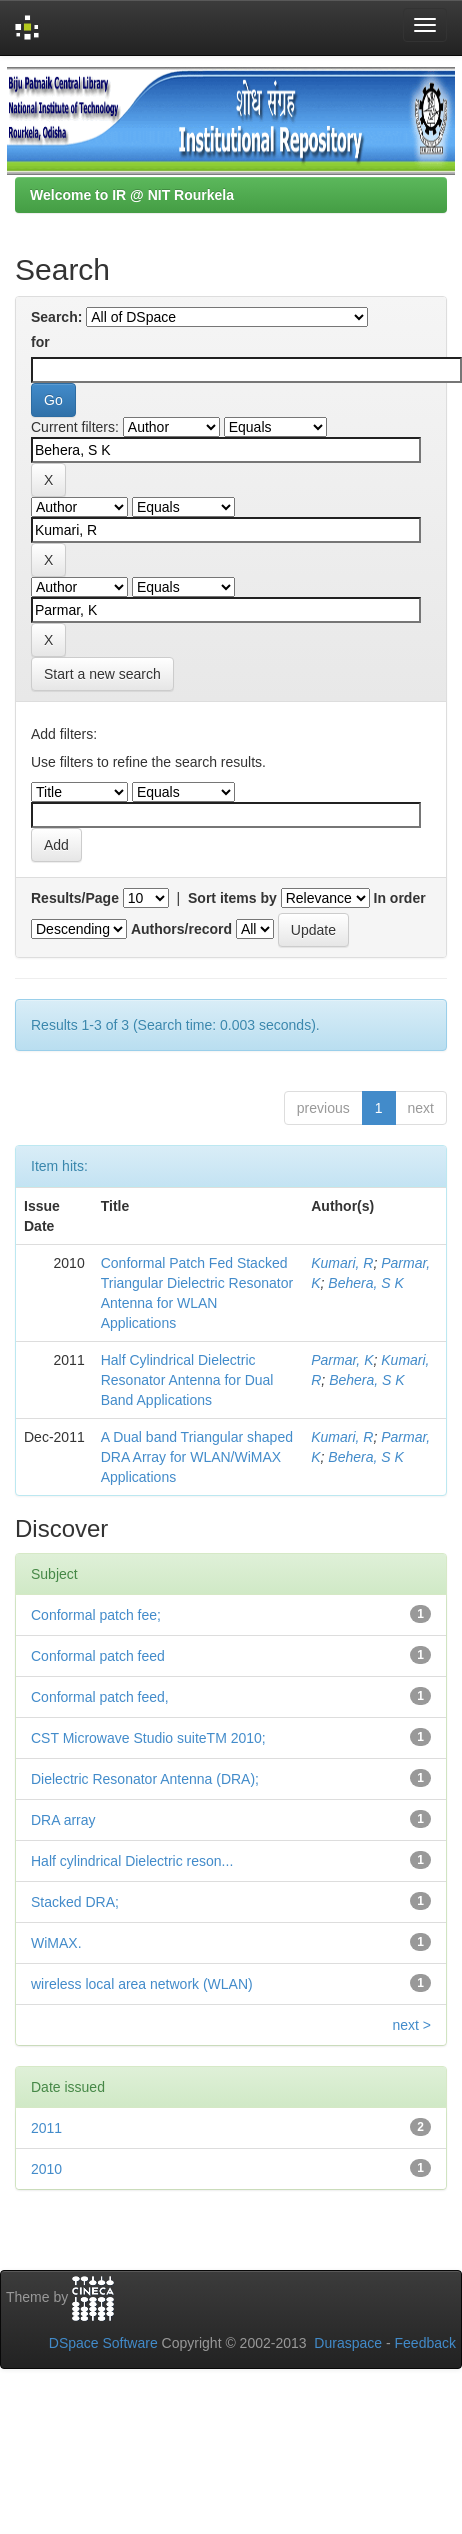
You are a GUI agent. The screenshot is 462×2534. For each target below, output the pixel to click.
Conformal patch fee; (96, 1615)
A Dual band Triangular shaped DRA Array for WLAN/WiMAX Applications (197, 1457)
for (40, 342)
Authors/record (181, 929)
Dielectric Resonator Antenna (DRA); (145, 1779)
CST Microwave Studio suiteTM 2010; (148, 1738)
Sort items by (232, 898)
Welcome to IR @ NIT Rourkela (132, 195)
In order (400, 898)
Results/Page (75, 898)
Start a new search (102, 674)
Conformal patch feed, (100, 1697)
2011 (46, 2128)
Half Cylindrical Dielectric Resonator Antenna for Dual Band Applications (187, 1380)
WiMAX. (56, 1943)
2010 (46, 2169)
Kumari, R (342, 1263)
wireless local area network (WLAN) (142, 1984)
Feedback (425, 2343)
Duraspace (348, 2343)
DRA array (63, 1820)
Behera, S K (366, 1283)
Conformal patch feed (98, 1656)
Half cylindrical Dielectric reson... (132, 1861)
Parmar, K (342, 1360)
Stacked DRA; (75, 1902)
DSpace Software (103, 2343)
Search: (56, 317)
